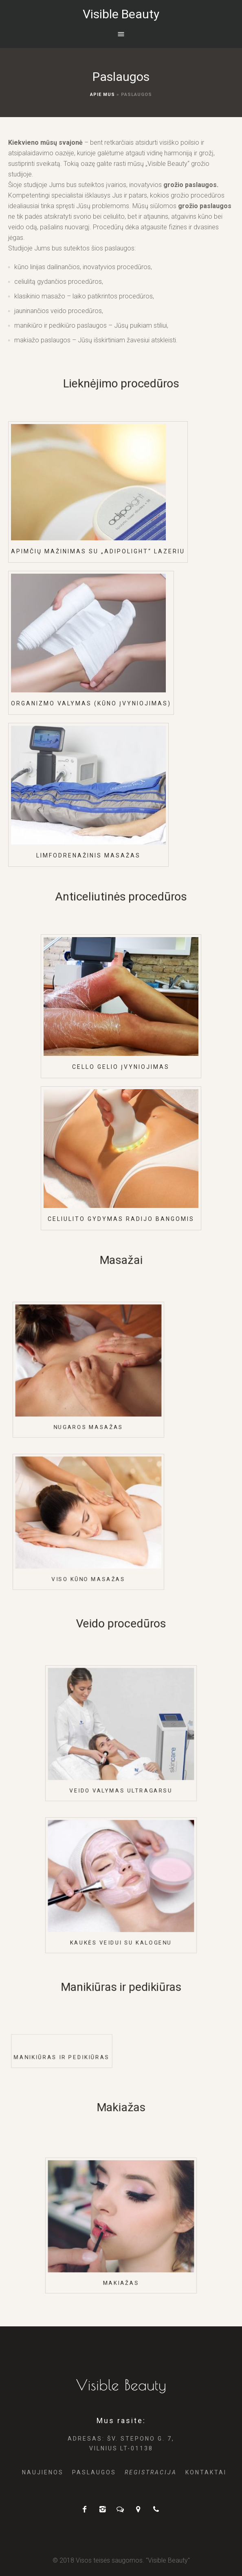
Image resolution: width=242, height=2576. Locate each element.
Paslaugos (94, 2472)
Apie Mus (102, 94)
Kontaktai (206, 2472)
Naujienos (43, 2472)
